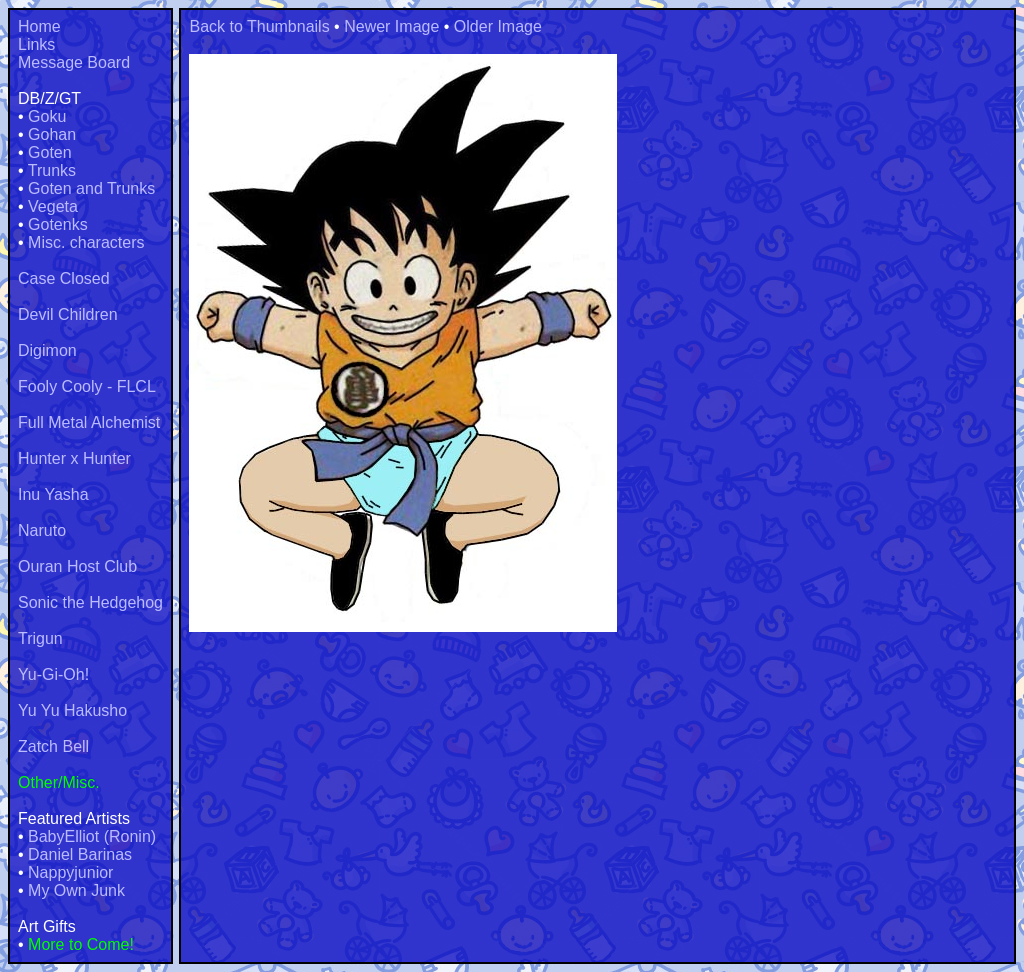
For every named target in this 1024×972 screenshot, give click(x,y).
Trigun (40, 638)
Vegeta (53, 206)
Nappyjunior (70, 872)
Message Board (74, 62)
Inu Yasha (53, 494)
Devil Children (68, 314)
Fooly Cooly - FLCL (87, 386)
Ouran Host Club (77, 566)
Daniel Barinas (80, 854)
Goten (50, 152)
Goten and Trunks (91, 188)
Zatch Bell (53, 746)
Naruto (42, 530)
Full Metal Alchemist (89, 422)
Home (39, 26)
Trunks (52, 170)
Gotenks (58, 224)
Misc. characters (86, 242)
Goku (47, 116)
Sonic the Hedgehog (90, 602)
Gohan (52, 134)
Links (36, 44)
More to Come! (81, 944)
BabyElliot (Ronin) (92, 836)
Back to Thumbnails (259, 26)
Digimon (47, 350)
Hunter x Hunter (74, 458)
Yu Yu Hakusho (72, 710)
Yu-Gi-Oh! (53, 674)
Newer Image (391, 26)
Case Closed (64, 278)
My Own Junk (76, 890)
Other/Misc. (59, 782)
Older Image (498, 26)
